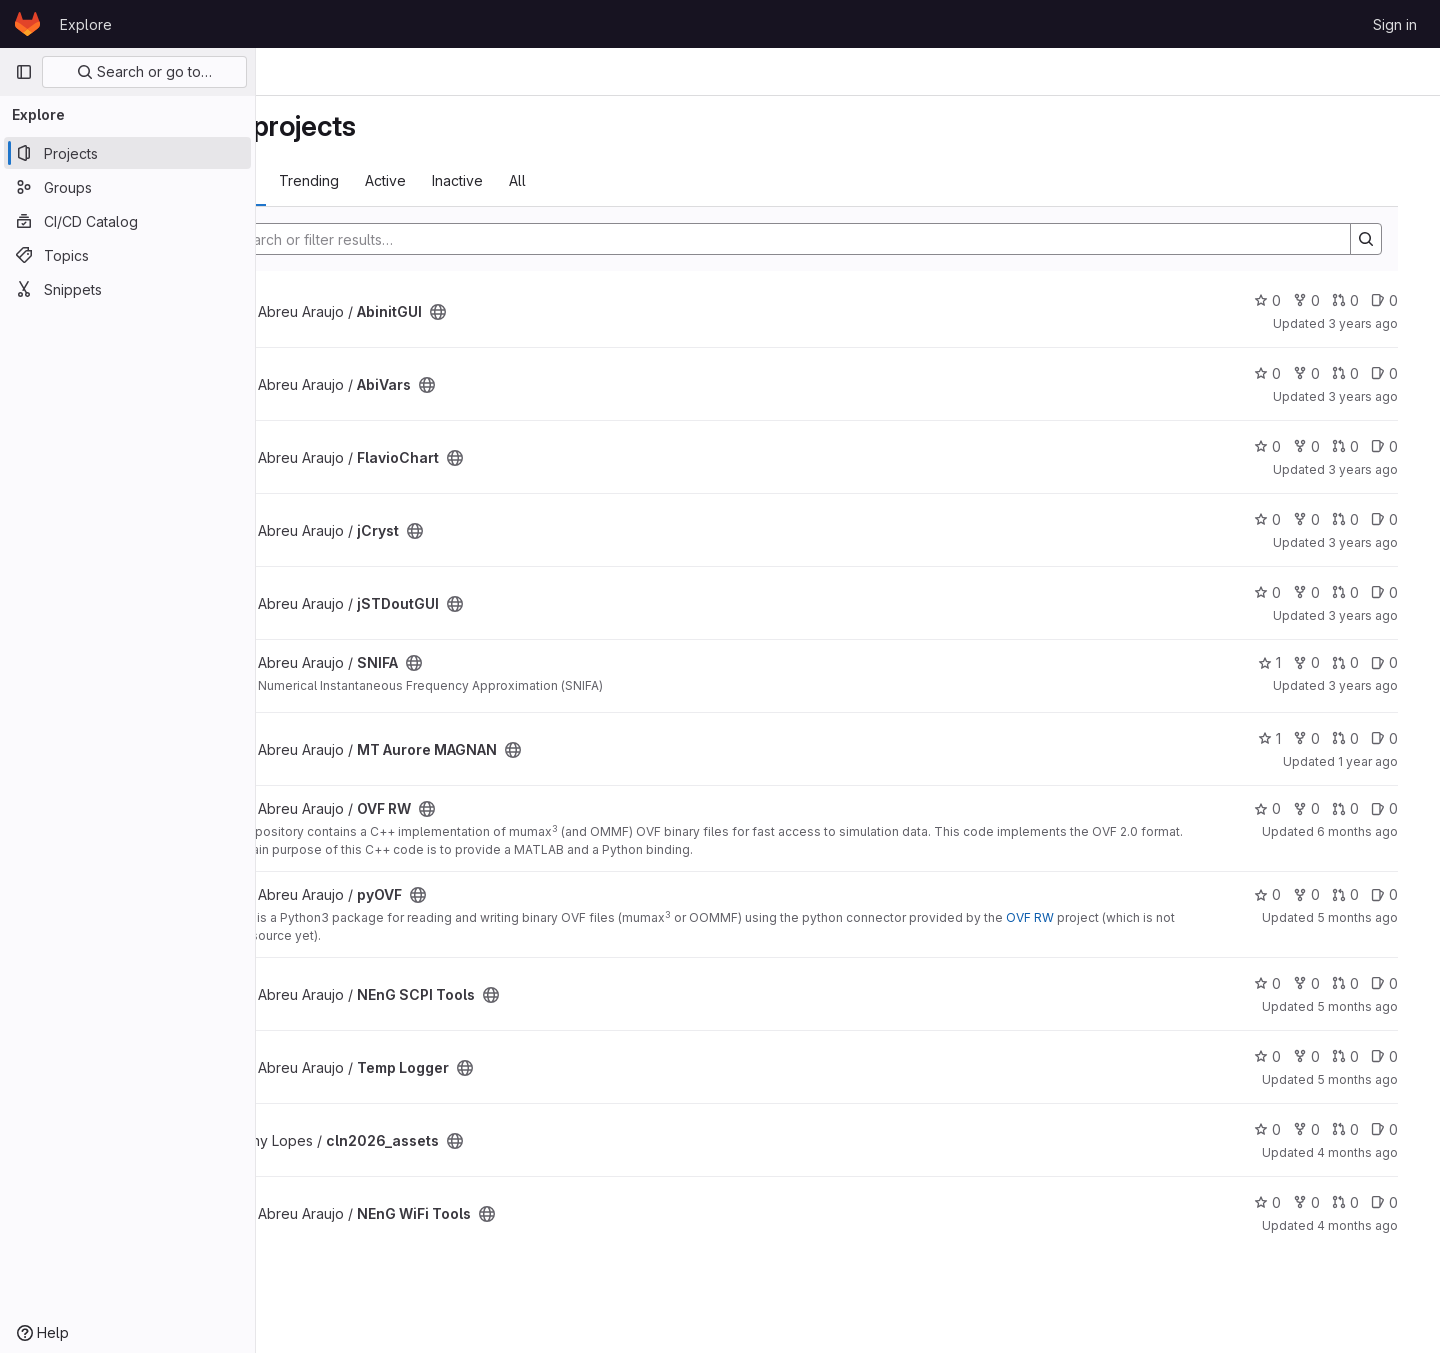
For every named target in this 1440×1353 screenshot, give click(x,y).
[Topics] (127, 255)
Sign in (1395, 24)
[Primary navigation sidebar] (24, 72)
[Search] (851, 239)
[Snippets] (127, 289)
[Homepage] (27, 24)
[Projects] (127, 153)
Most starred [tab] (338, 180)
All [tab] (647, 180)
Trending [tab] (439, 180)
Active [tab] (515, 180)
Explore (86, 24)
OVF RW (1160, 917)
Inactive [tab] (587, 180)
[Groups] (127, 187)
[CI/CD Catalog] (127, 221)
